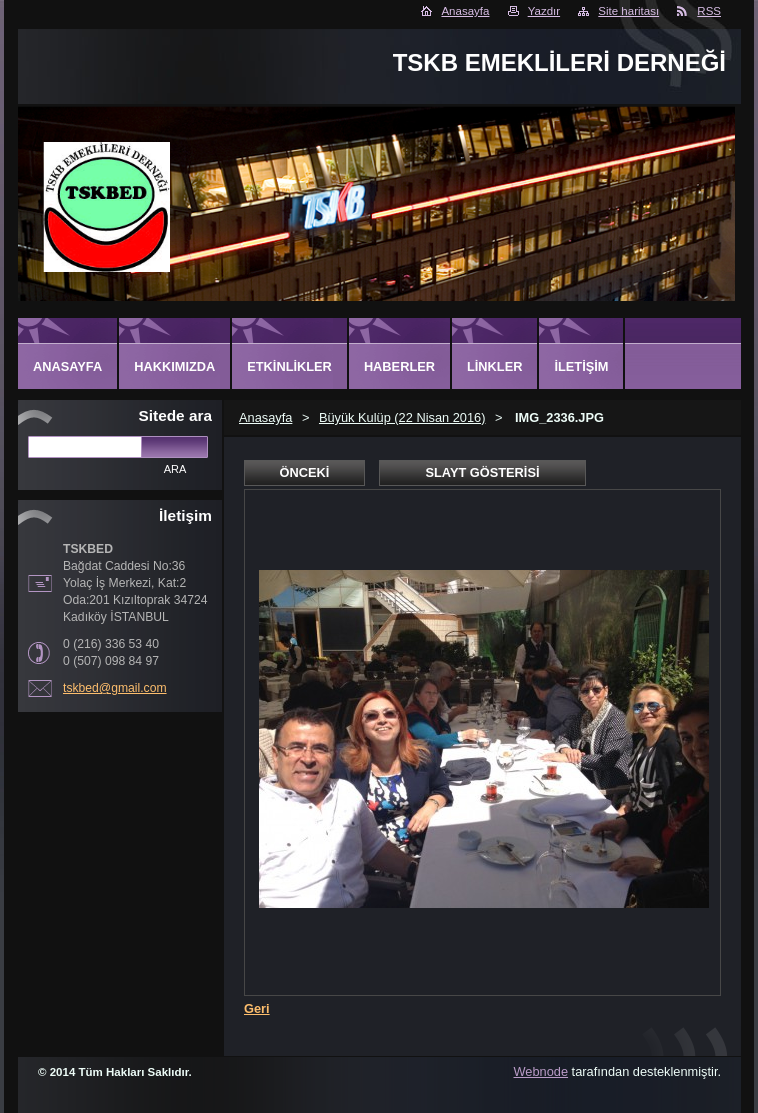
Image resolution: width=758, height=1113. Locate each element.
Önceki (305, 472)
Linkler (494, 366)
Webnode (541, 1071)
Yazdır (544, 11)
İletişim (581, 366)
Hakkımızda (174, 366)
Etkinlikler (289, 366)
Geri (257, 1008)
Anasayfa (465, 11)
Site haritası (628, 11)
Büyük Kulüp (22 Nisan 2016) (402, 417)
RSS (709, 11)
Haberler (399, 366)
